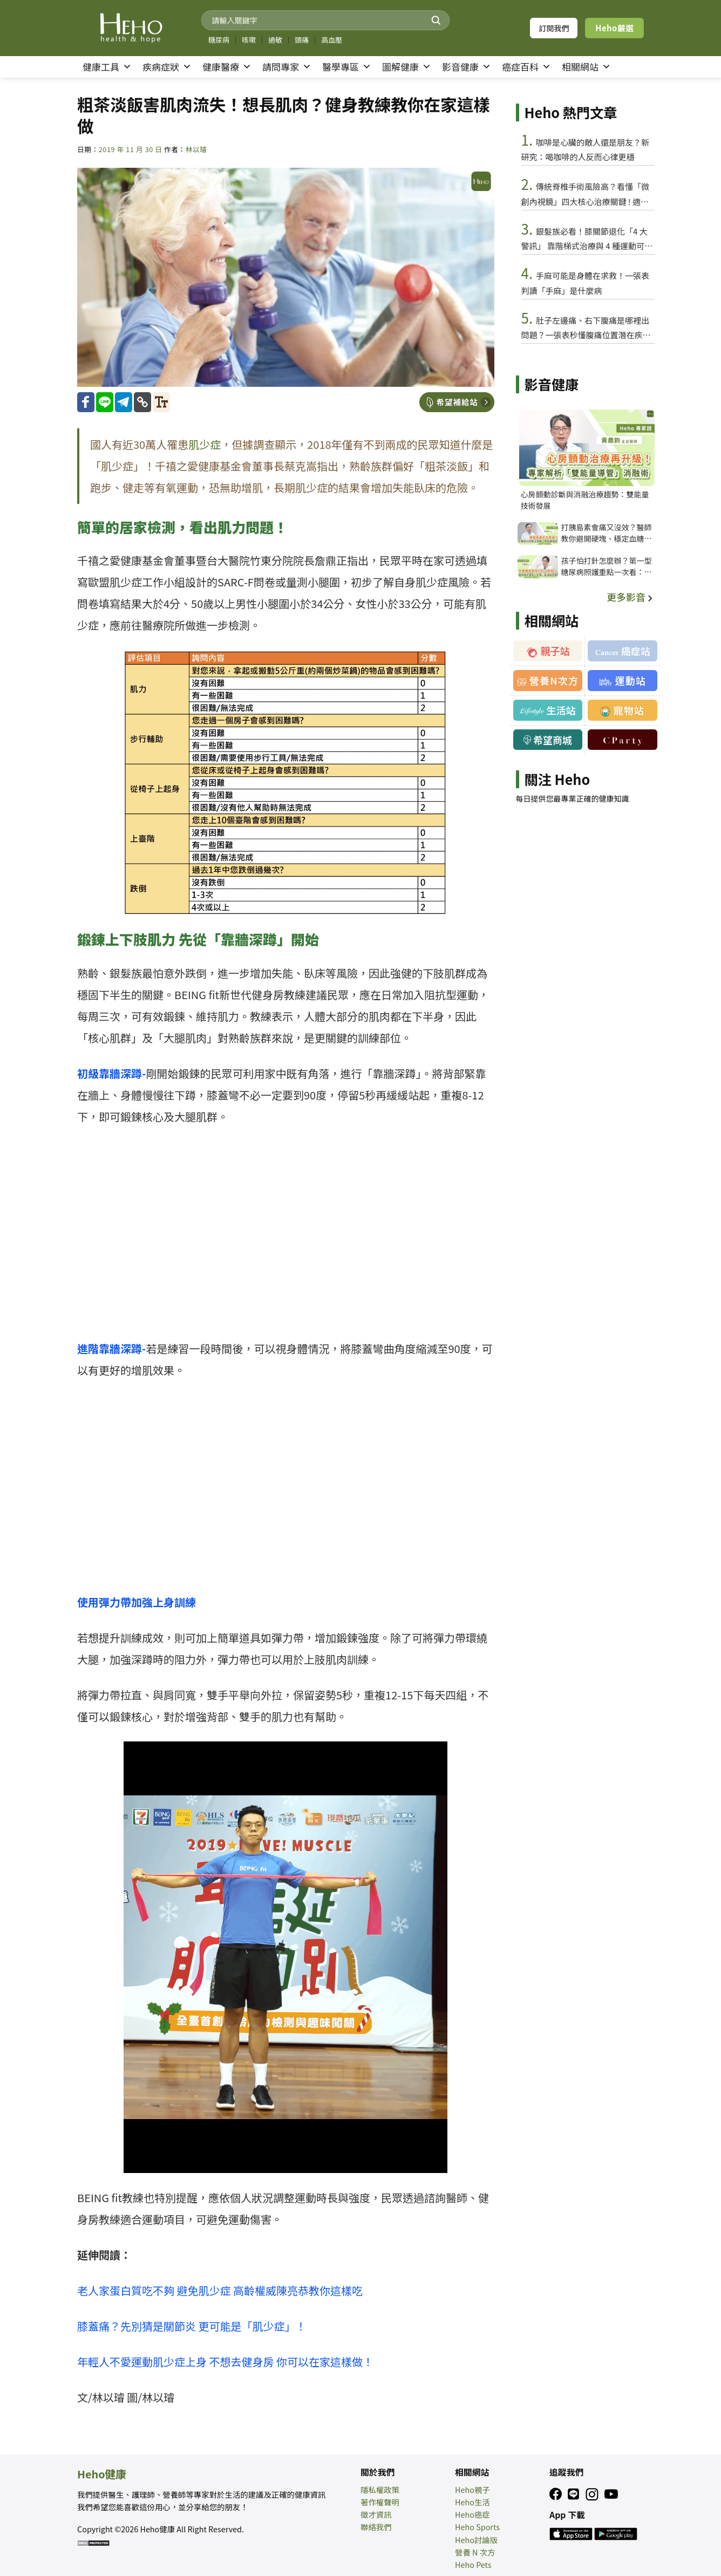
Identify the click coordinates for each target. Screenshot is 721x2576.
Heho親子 (472, 2489)
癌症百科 (526, 67)
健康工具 (107, 67)
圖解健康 (406, 67)
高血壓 (331, 40)
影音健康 (466, 67)
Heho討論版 (476, 2539)
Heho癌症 (472, 2514)
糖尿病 (218, 40)
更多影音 (631, 597)
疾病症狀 (167, 67)
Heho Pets (473, 2564)
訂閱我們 (554, 28)
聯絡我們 (376, 2526)
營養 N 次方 (475, 2552)
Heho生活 (472, 2501)
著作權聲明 (379, 2501)
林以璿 (196, 149)
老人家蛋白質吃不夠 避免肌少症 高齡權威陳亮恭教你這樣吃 (220, 2290)
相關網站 (586, 67)
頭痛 (302, 40)
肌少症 (204, 444)
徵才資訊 (376, 2514)
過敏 (275, 40)
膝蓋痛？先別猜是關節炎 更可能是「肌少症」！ (191, 2326)
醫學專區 (346, 67)
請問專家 (286, 67)
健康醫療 (226, 67)
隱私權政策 (379, 2489)
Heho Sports (477, 2526)
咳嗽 (249, 40)
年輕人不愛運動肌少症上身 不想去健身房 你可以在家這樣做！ (225, 2361)
